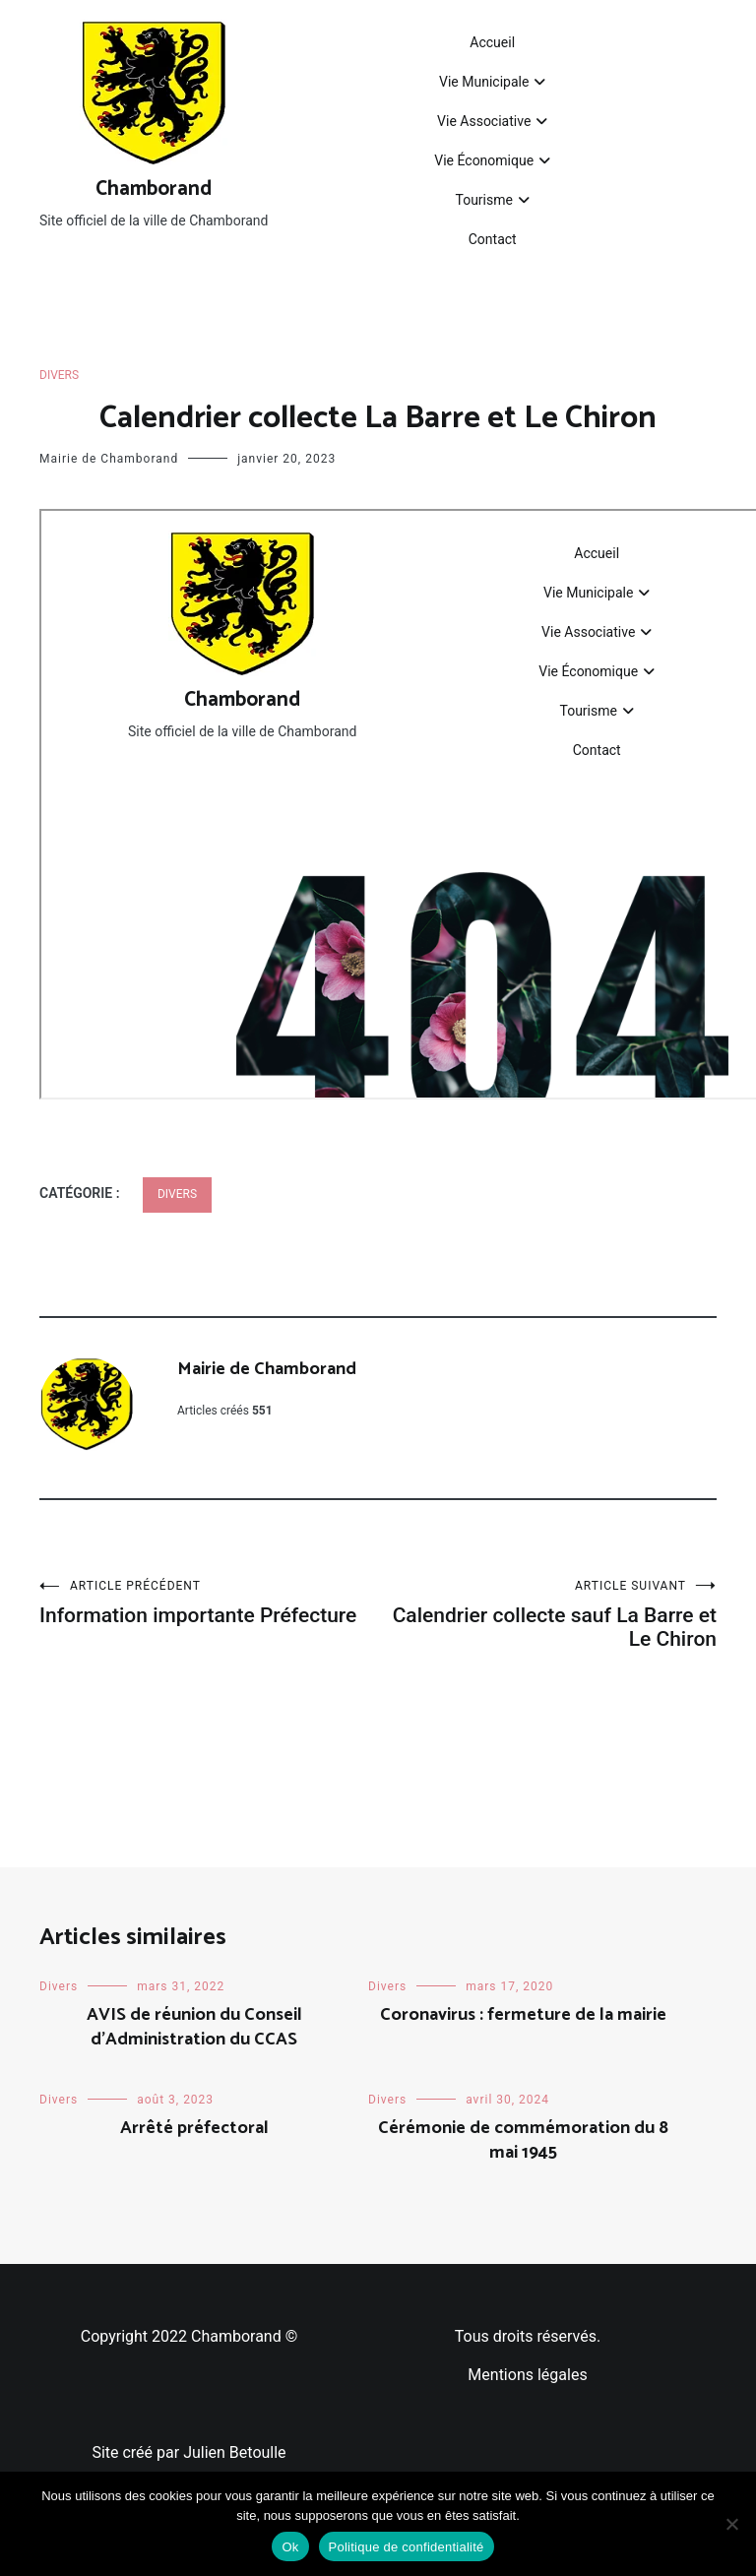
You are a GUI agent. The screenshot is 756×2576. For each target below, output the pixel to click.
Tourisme (483, 200)
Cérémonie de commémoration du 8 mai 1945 (523, 2140)
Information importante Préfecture (208, 1603)
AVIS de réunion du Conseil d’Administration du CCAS (194, 2027)
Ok (290, 2547)
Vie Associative (484, 121)
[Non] (731, 2524)
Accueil (492, 42)
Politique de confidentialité (406, 2547)
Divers (59, 375)
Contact (493, 239)
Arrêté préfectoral (194, 2128)
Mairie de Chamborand (108, 459)
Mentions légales (527, 2374)
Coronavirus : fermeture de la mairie (523, 2015)
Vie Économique (484, 160)
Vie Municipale (484, 82)
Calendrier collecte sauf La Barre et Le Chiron (547, 1615)
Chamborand (153, 189)
